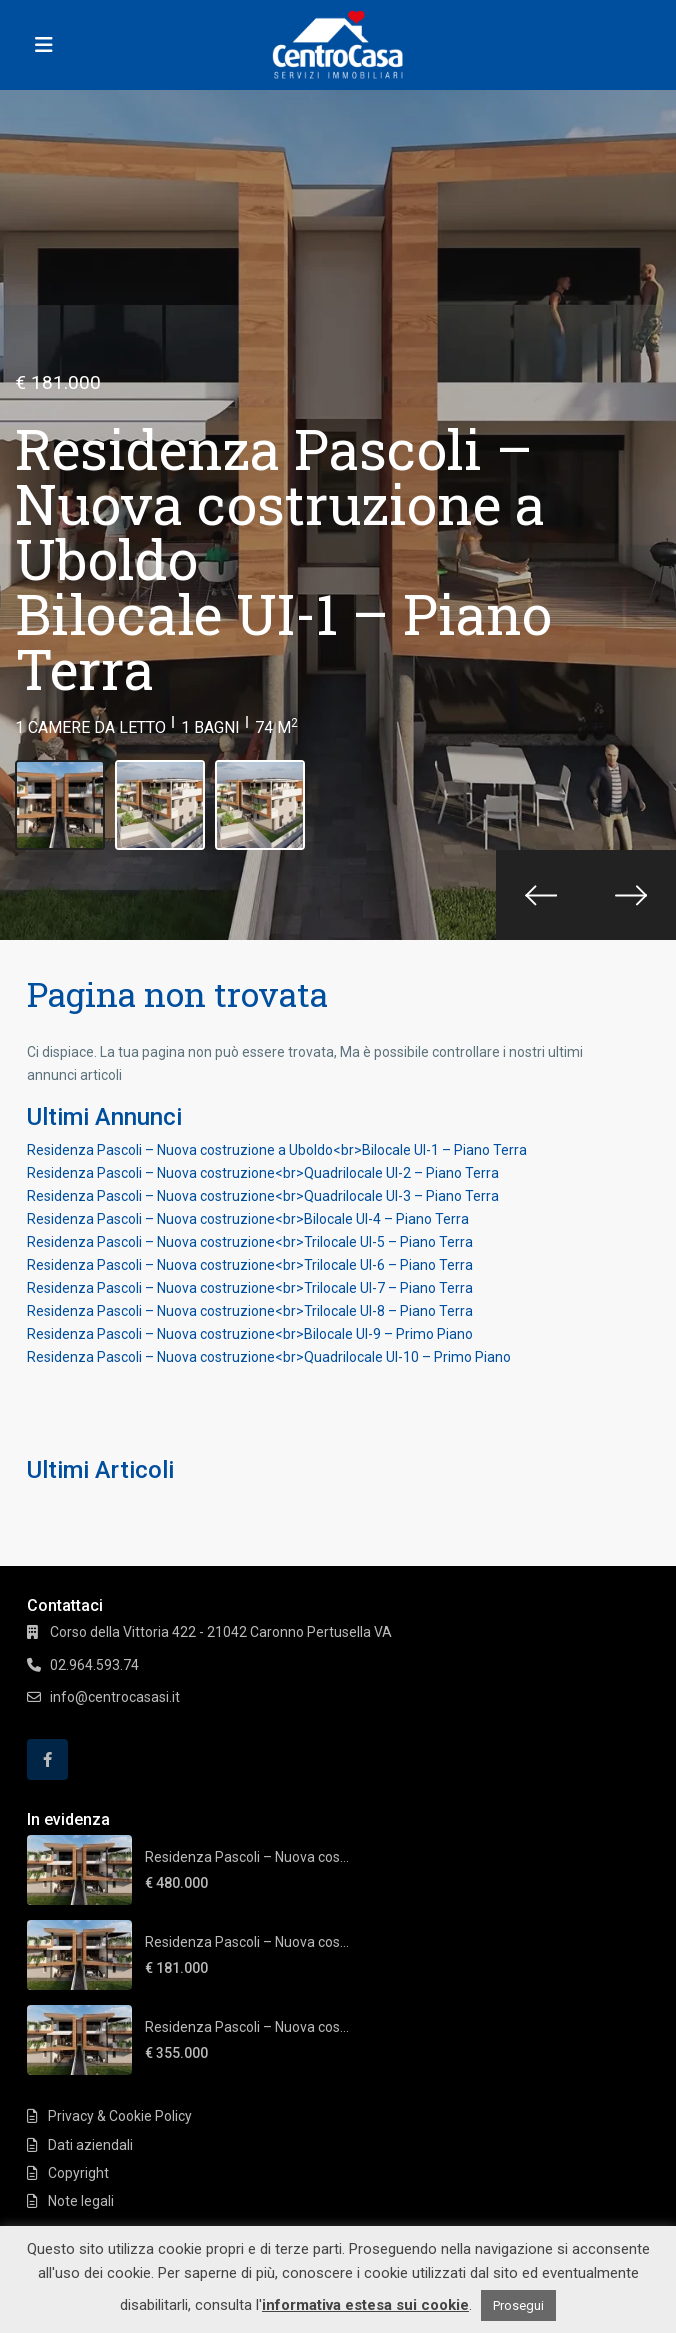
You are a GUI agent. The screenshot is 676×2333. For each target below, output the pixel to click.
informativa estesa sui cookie (365, 2305)
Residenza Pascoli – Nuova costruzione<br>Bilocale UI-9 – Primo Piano (250, 1334)
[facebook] (47, 1759)
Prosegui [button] (518, 2305)
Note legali (81, 2201)
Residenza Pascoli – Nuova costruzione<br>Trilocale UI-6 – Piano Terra (250, 1265)
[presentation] (541, 895)
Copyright (78, 2173)
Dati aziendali (90, 2145)
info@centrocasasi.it (115, 1697)
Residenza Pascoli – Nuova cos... (247, 1857)
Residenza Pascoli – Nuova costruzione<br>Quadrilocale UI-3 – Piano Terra (263, 1196)
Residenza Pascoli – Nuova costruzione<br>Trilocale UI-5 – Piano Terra (250, 1242)
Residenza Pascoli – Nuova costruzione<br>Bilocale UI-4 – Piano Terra (248, 1219)
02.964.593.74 (94, 1665)
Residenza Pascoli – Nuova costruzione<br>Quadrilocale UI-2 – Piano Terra (263, 1173)
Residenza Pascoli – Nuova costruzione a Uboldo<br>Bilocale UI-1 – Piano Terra (277, 1150)
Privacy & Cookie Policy (120, 2116)
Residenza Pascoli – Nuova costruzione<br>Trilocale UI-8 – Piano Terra (250, 1311)
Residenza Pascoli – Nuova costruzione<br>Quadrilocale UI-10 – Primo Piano (269, 1357)
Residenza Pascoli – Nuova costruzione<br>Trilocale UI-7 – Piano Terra (250, 1288)
